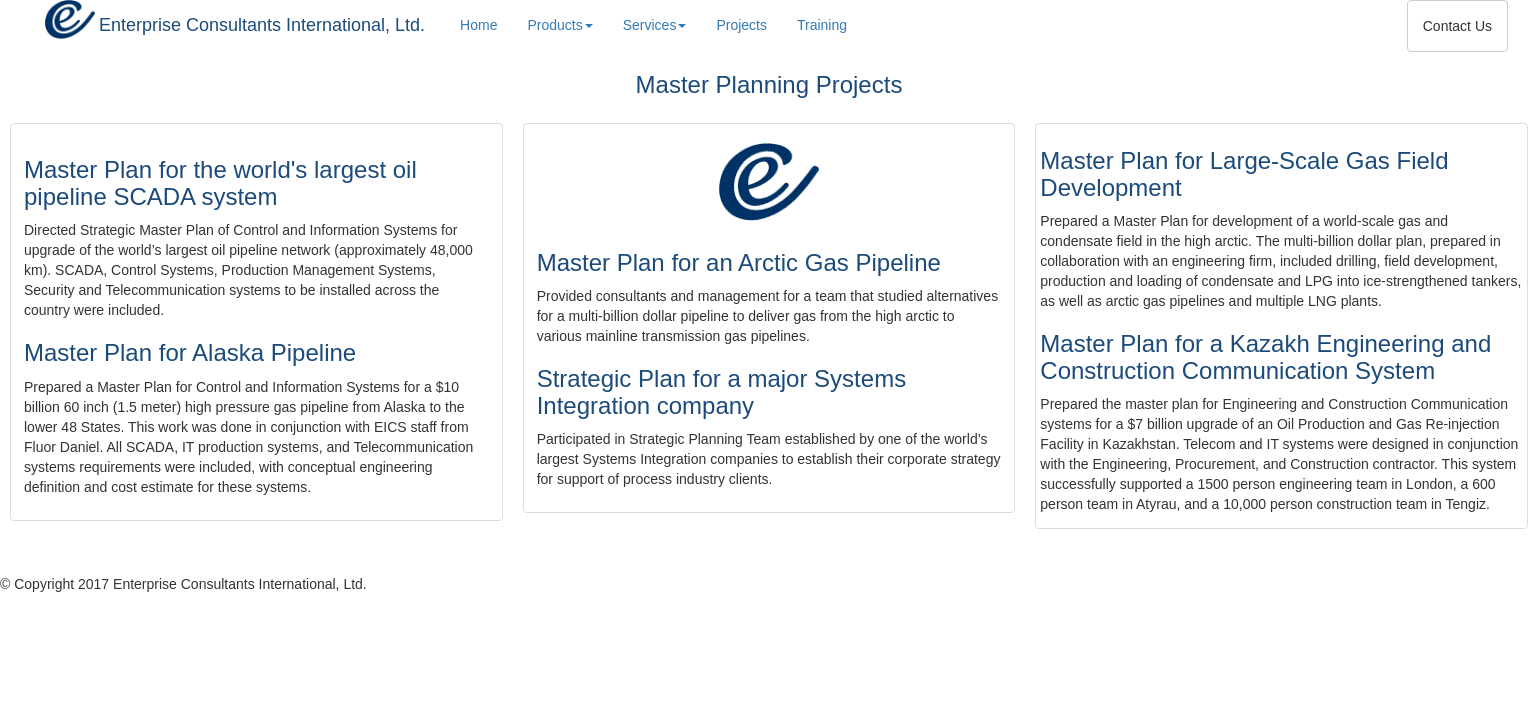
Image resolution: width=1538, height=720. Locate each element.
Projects (741, 23)
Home (478, 25)
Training (822, 23)
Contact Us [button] (1457, 26)
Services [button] (655, 25)
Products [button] (559, 25)
